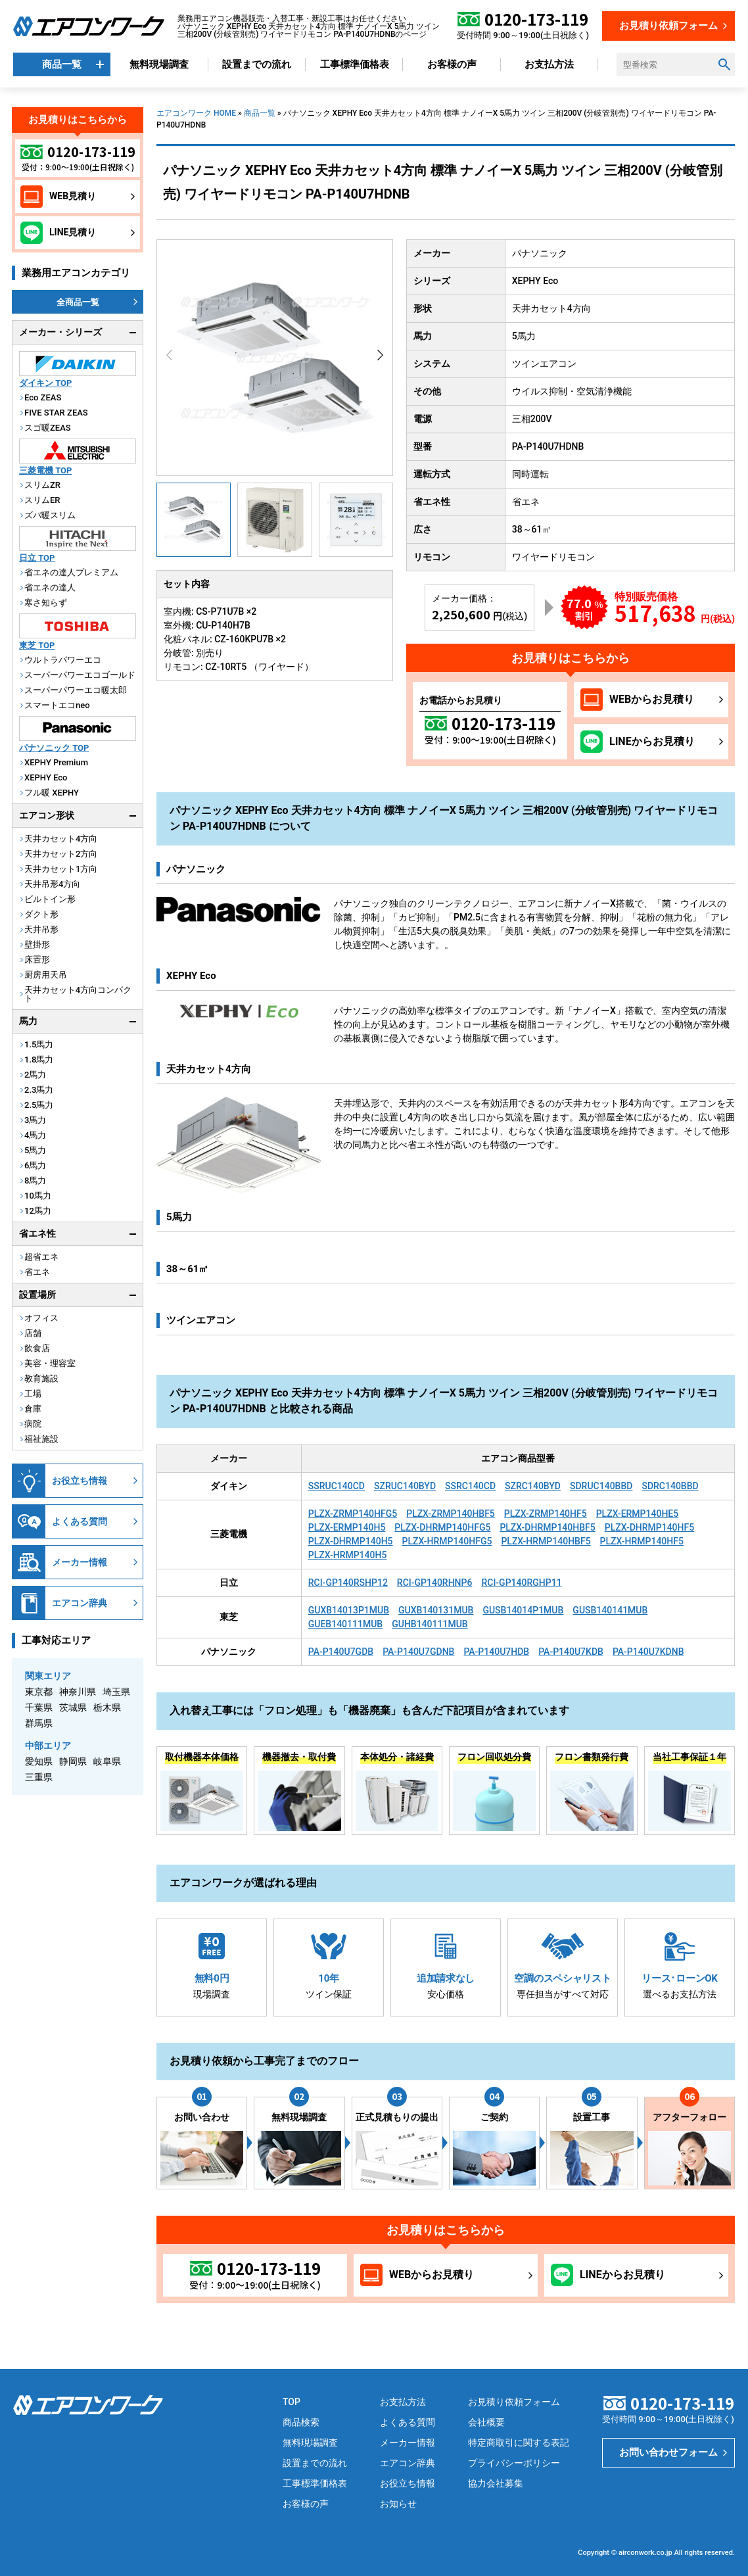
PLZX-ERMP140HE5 (637, 1513)
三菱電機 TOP (45, 470)
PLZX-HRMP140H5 (347, 1555)
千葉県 (39, 1707)
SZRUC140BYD (405, 1486)
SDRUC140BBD (601, 1486)
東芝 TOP (37, 645)
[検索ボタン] (724, 64)
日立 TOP (37, 558)
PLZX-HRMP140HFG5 (447, 1541)
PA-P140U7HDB (496, 1651)
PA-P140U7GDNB (418, 1651)
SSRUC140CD (336, 1486)
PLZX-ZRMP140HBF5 (450, 1513)
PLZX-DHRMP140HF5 (649, 1527)
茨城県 (73, 1707)
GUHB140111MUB (429, 1624)
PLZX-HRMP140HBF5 (545, 1541)
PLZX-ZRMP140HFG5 (352, 1513)
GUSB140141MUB (610, 1610)
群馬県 (39, 1723)
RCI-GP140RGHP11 (521, 1582)
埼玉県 (116, 1691)
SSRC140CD (470, 1486)
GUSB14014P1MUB (522, 1610)
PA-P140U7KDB (570, 1651)
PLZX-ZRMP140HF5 (545, 1513)
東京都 (39, 1691)
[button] (380, 355)
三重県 (39, 1777)
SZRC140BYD (533, 1486)
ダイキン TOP (45, 383)
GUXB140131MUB (435, 1610)
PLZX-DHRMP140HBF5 (547, 1527)
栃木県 (107, 1707)
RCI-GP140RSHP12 (348, 1582)
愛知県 (39, 1761)
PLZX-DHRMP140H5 (350, 1541)
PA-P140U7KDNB (648, 1651)
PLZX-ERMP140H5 (347, 1527)
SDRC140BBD (670, 1486)
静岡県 (73, 1761)
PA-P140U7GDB (340, 1651)
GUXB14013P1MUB (348, 1610)
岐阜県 (107, 1761)
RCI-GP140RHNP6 (435, 1582)
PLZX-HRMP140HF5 (642, 1541)
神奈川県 (77, 1691)
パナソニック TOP (54, 748)
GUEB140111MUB (345, 1624)
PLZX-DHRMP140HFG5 (442, 1527)
